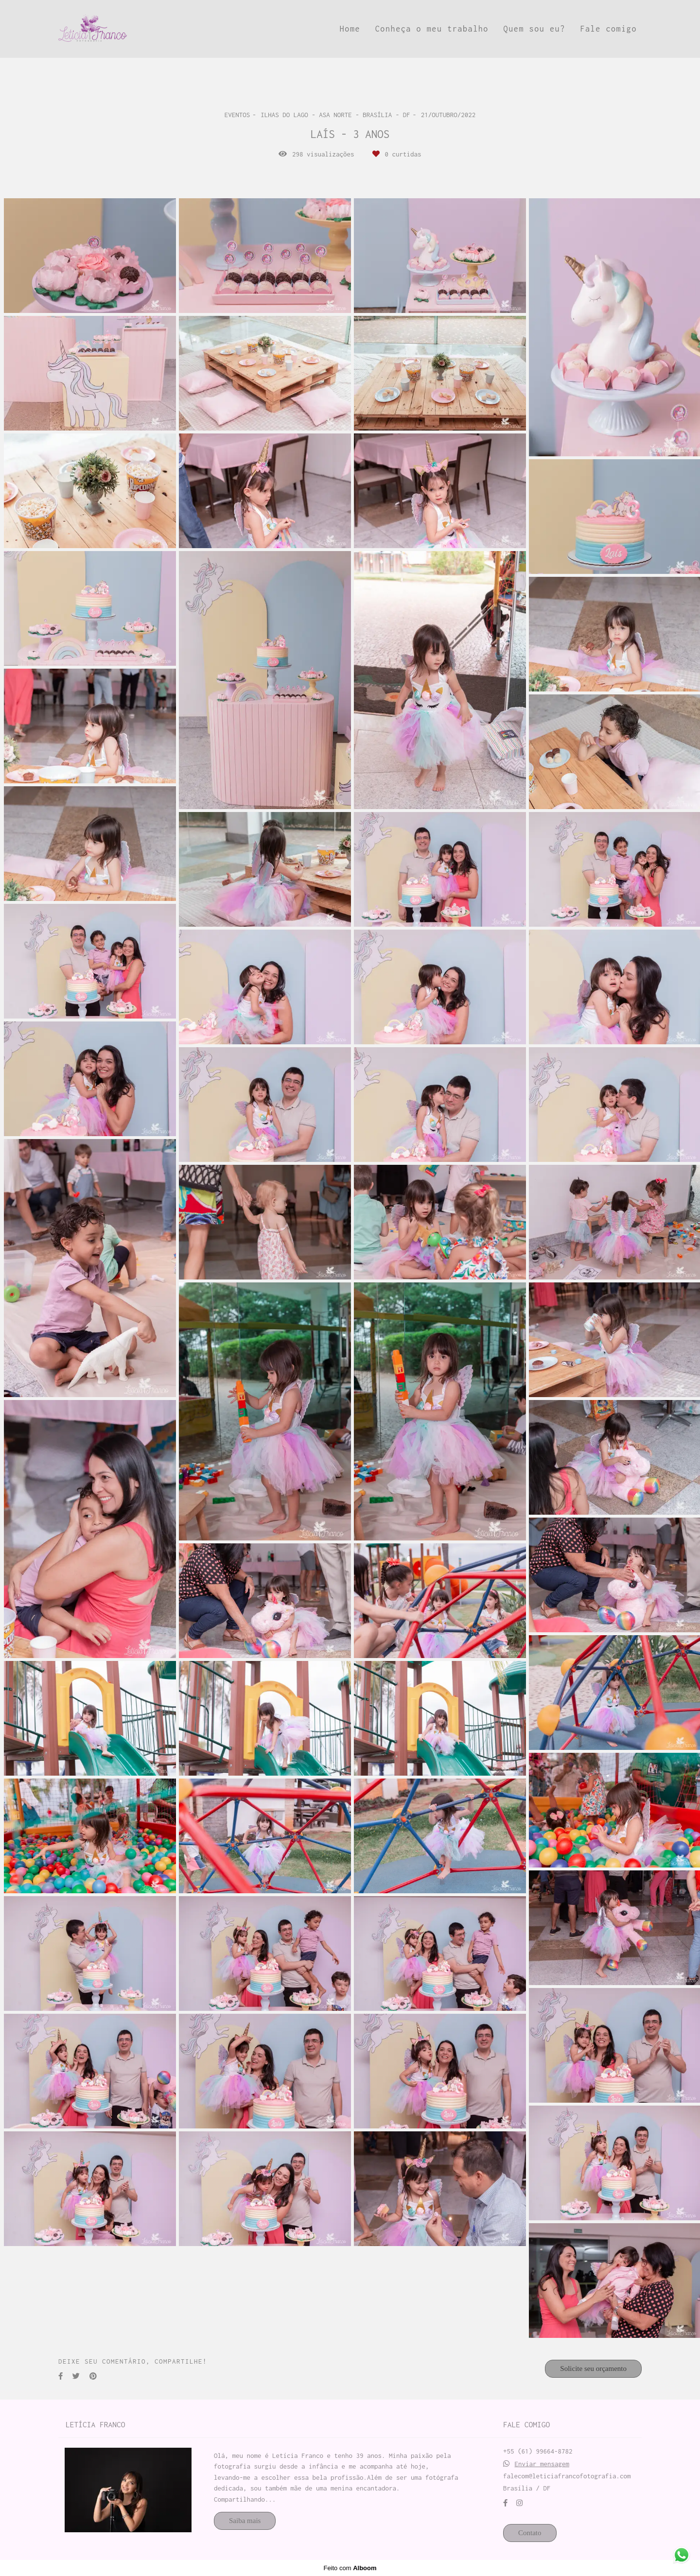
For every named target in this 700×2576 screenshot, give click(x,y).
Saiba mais (245, 2520)
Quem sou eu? (534, 28)
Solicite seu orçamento (593, 2368)
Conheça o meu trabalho (432, 28)
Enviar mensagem (542, 2464)
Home (350, 28)
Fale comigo (608, 28)
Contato (530, 2533)
